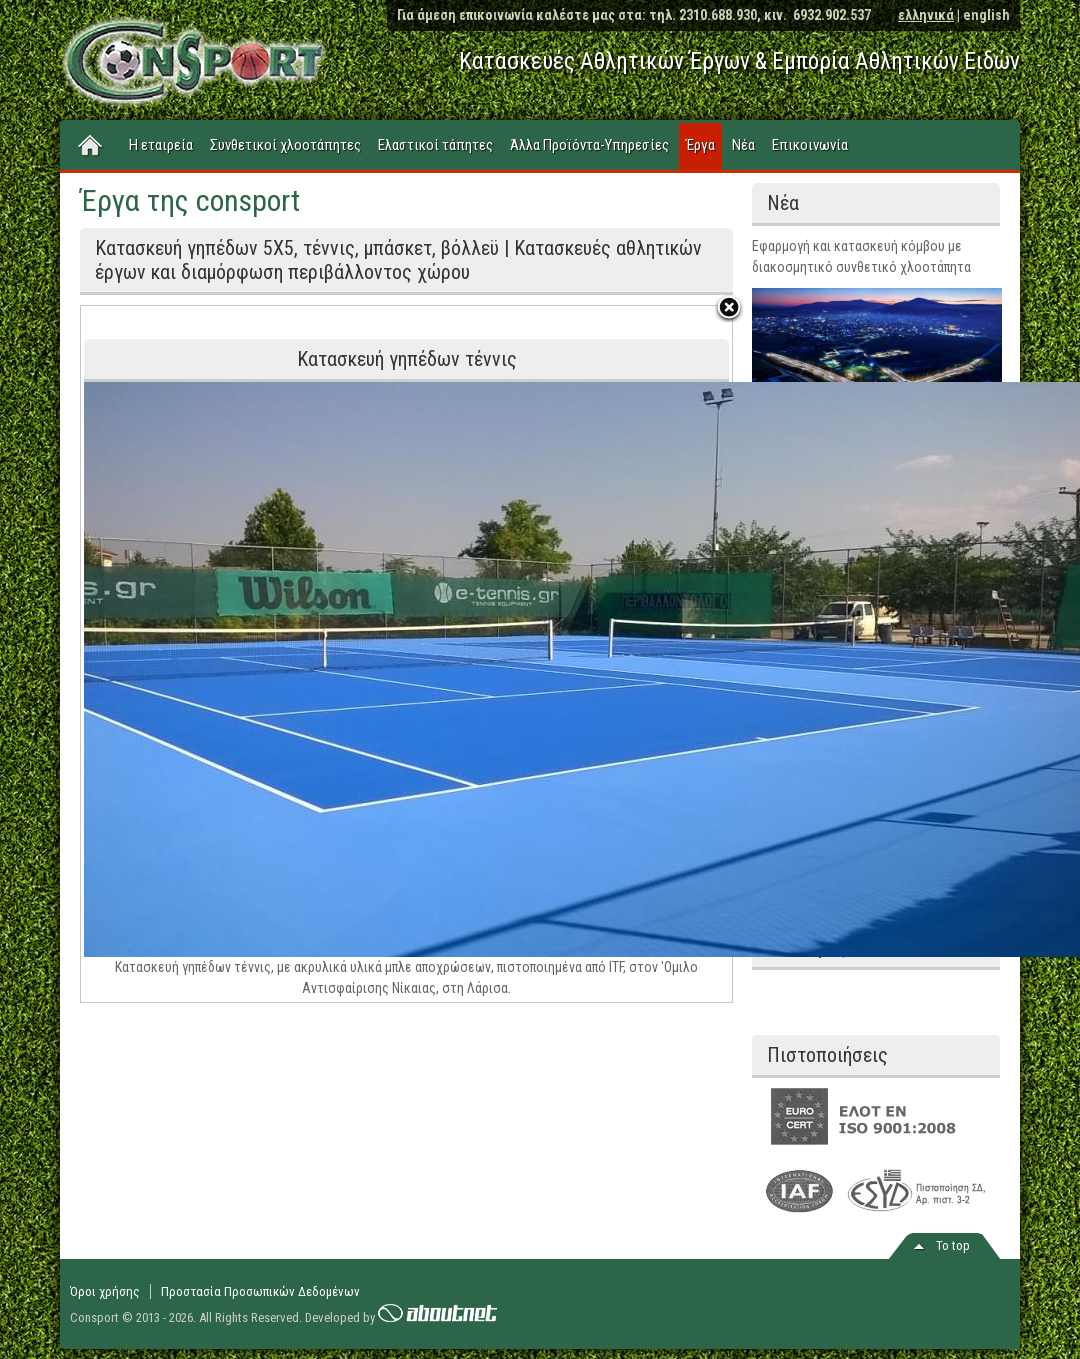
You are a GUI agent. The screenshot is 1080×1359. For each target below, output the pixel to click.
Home (91, 146)
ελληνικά (926, 15)
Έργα (700, 145)
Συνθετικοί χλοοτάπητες (285, 145)
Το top (953, 1245)
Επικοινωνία (810, 145)
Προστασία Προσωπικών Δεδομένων (260, 1291)
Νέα (743, 145)
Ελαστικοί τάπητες (435, 145)
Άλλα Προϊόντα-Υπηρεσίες (589, 145)
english (986, 15)
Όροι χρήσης (105, 1291)
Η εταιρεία (161, 145)
